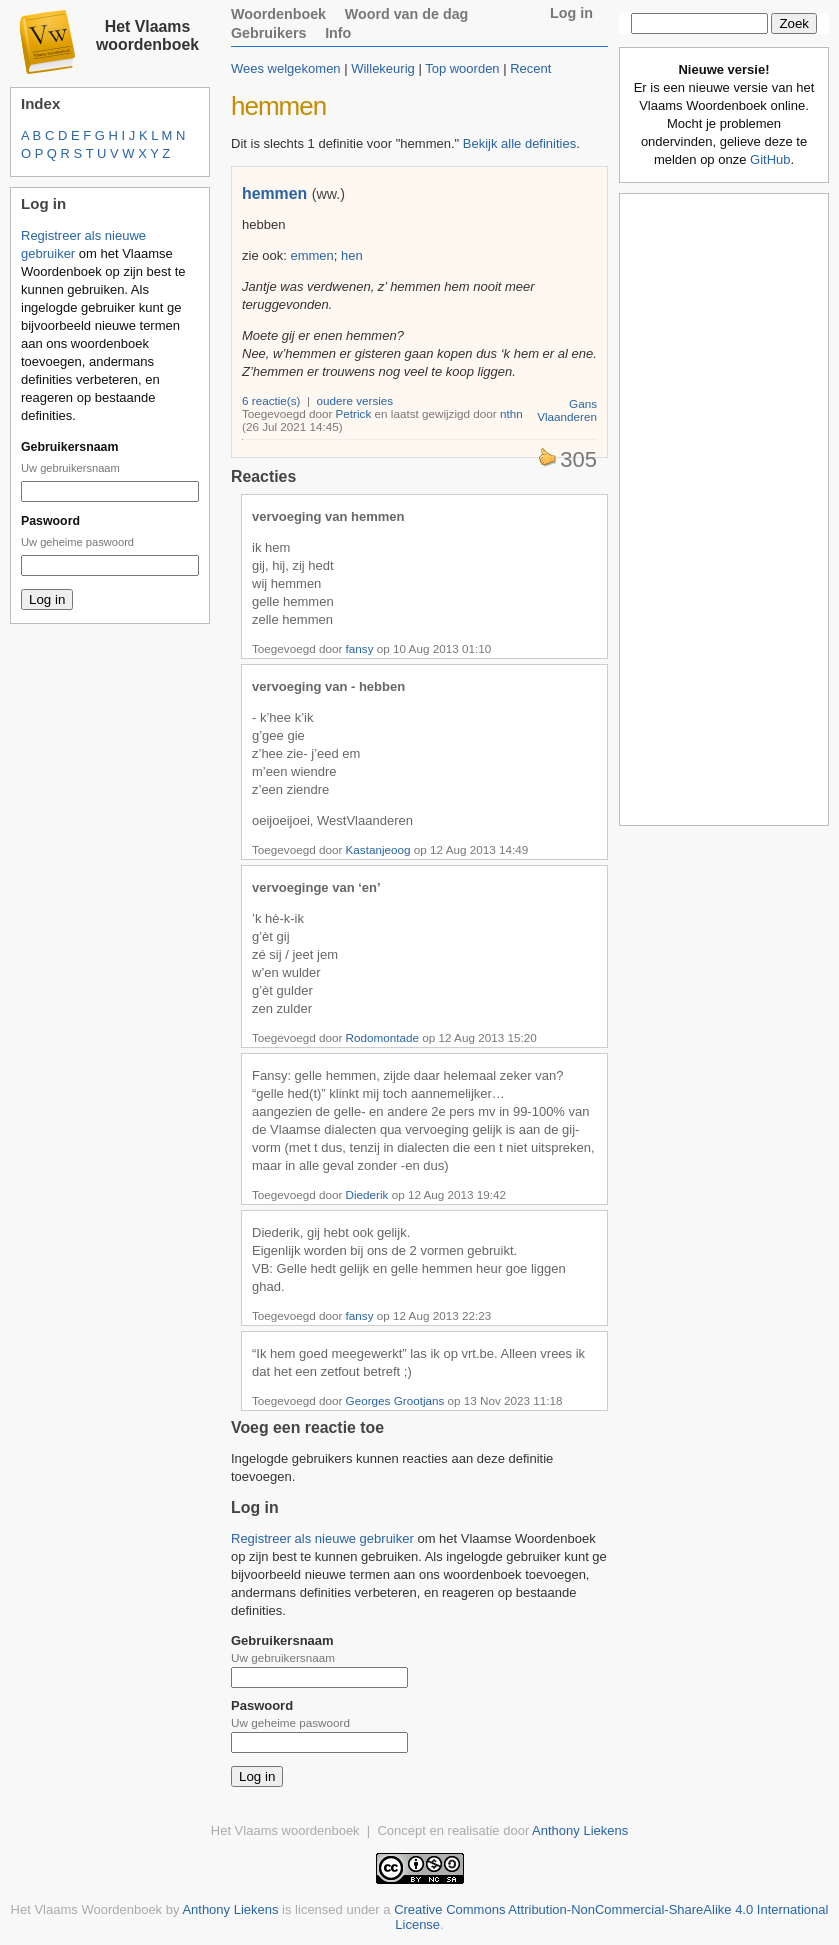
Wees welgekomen (286, 68)
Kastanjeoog (378, 849)
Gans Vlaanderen (567, 410)
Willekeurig (383, 68)
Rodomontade (382, 1037)
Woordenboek (278, 14)
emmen (311, 255)
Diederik (367, 1194)
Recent (530, 68)
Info (338, 33)
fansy (360, 648)
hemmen (274, 193)
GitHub (770, 159)
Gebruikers (269, 33)
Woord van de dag (407, 14)
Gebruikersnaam (69, 447)
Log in (571, 13)
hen (352, 255)
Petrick (354, 413)
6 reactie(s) (271, 400)
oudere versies (355, 400)
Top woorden (462, 68)
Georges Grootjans (395, 1400)
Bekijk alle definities (519, 143)
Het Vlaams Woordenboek (87, 1909)
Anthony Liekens (580, 1830)
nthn (511, 413)
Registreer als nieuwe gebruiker (322, 1538)
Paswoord (50, 521)
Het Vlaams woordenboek (147, 35)
